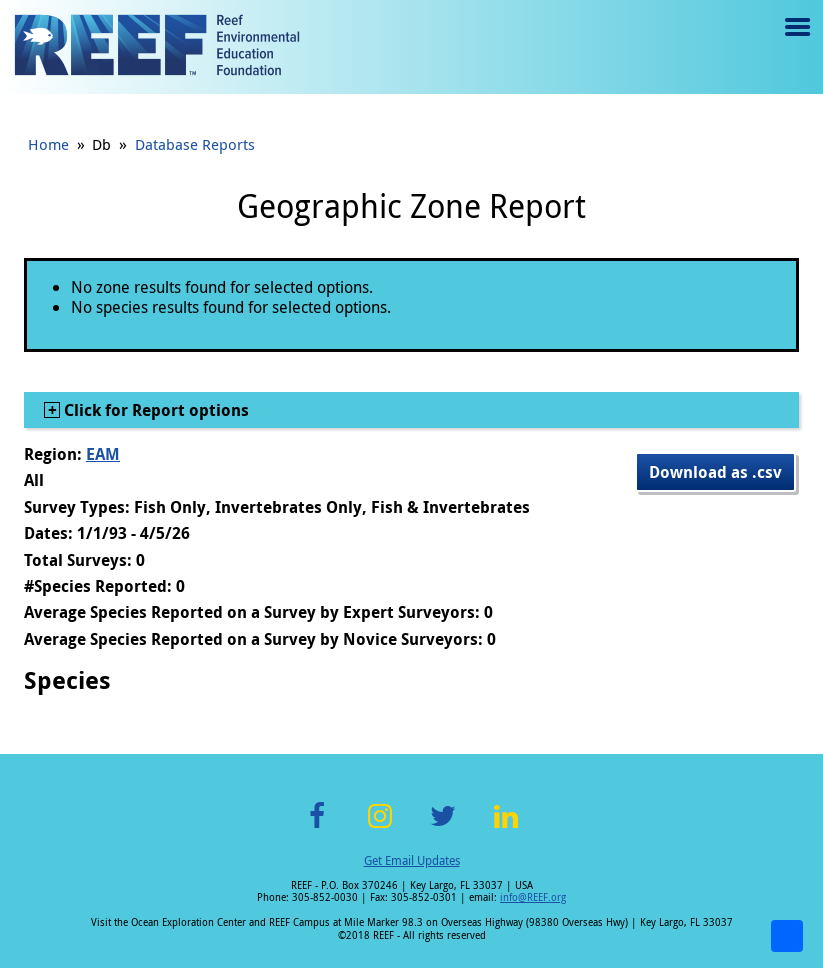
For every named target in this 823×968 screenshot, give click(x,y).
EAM (103, 454)
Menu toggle (795, 41)
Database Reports (195, 144)
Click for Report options (154, 410)
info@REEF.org (533, 897)
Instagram (380, 827)
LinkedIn (506, 827)
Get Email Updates (412, 860)
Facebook (317, 827)
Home (48, 144)
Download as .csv (715, 472)
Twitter (443, 827)
